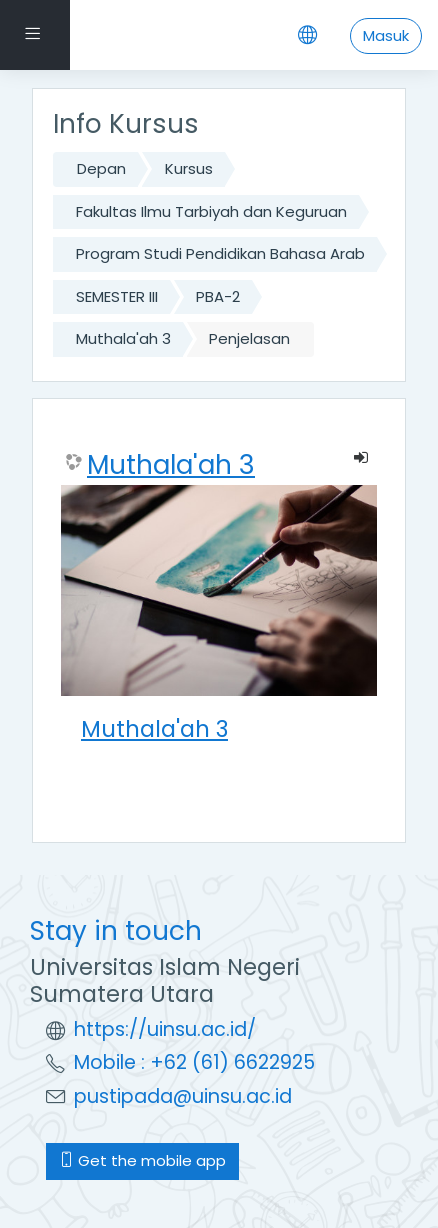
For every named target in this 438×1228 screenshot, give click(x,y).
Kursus (189, 168)
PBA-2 (218, 296)
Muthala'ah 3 (123, 338)
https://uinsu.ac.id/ (165, 1029)
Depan (101, 168)
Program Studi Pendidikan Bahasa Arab (220, 253)
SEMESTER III (117, 296)
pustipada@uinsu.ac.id (183, 1096)
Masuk (386, 35)
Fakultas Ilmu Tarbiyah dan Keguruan (211, 211)
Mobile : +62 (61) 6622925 (194, 1062)
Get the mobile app (142, 1160)
